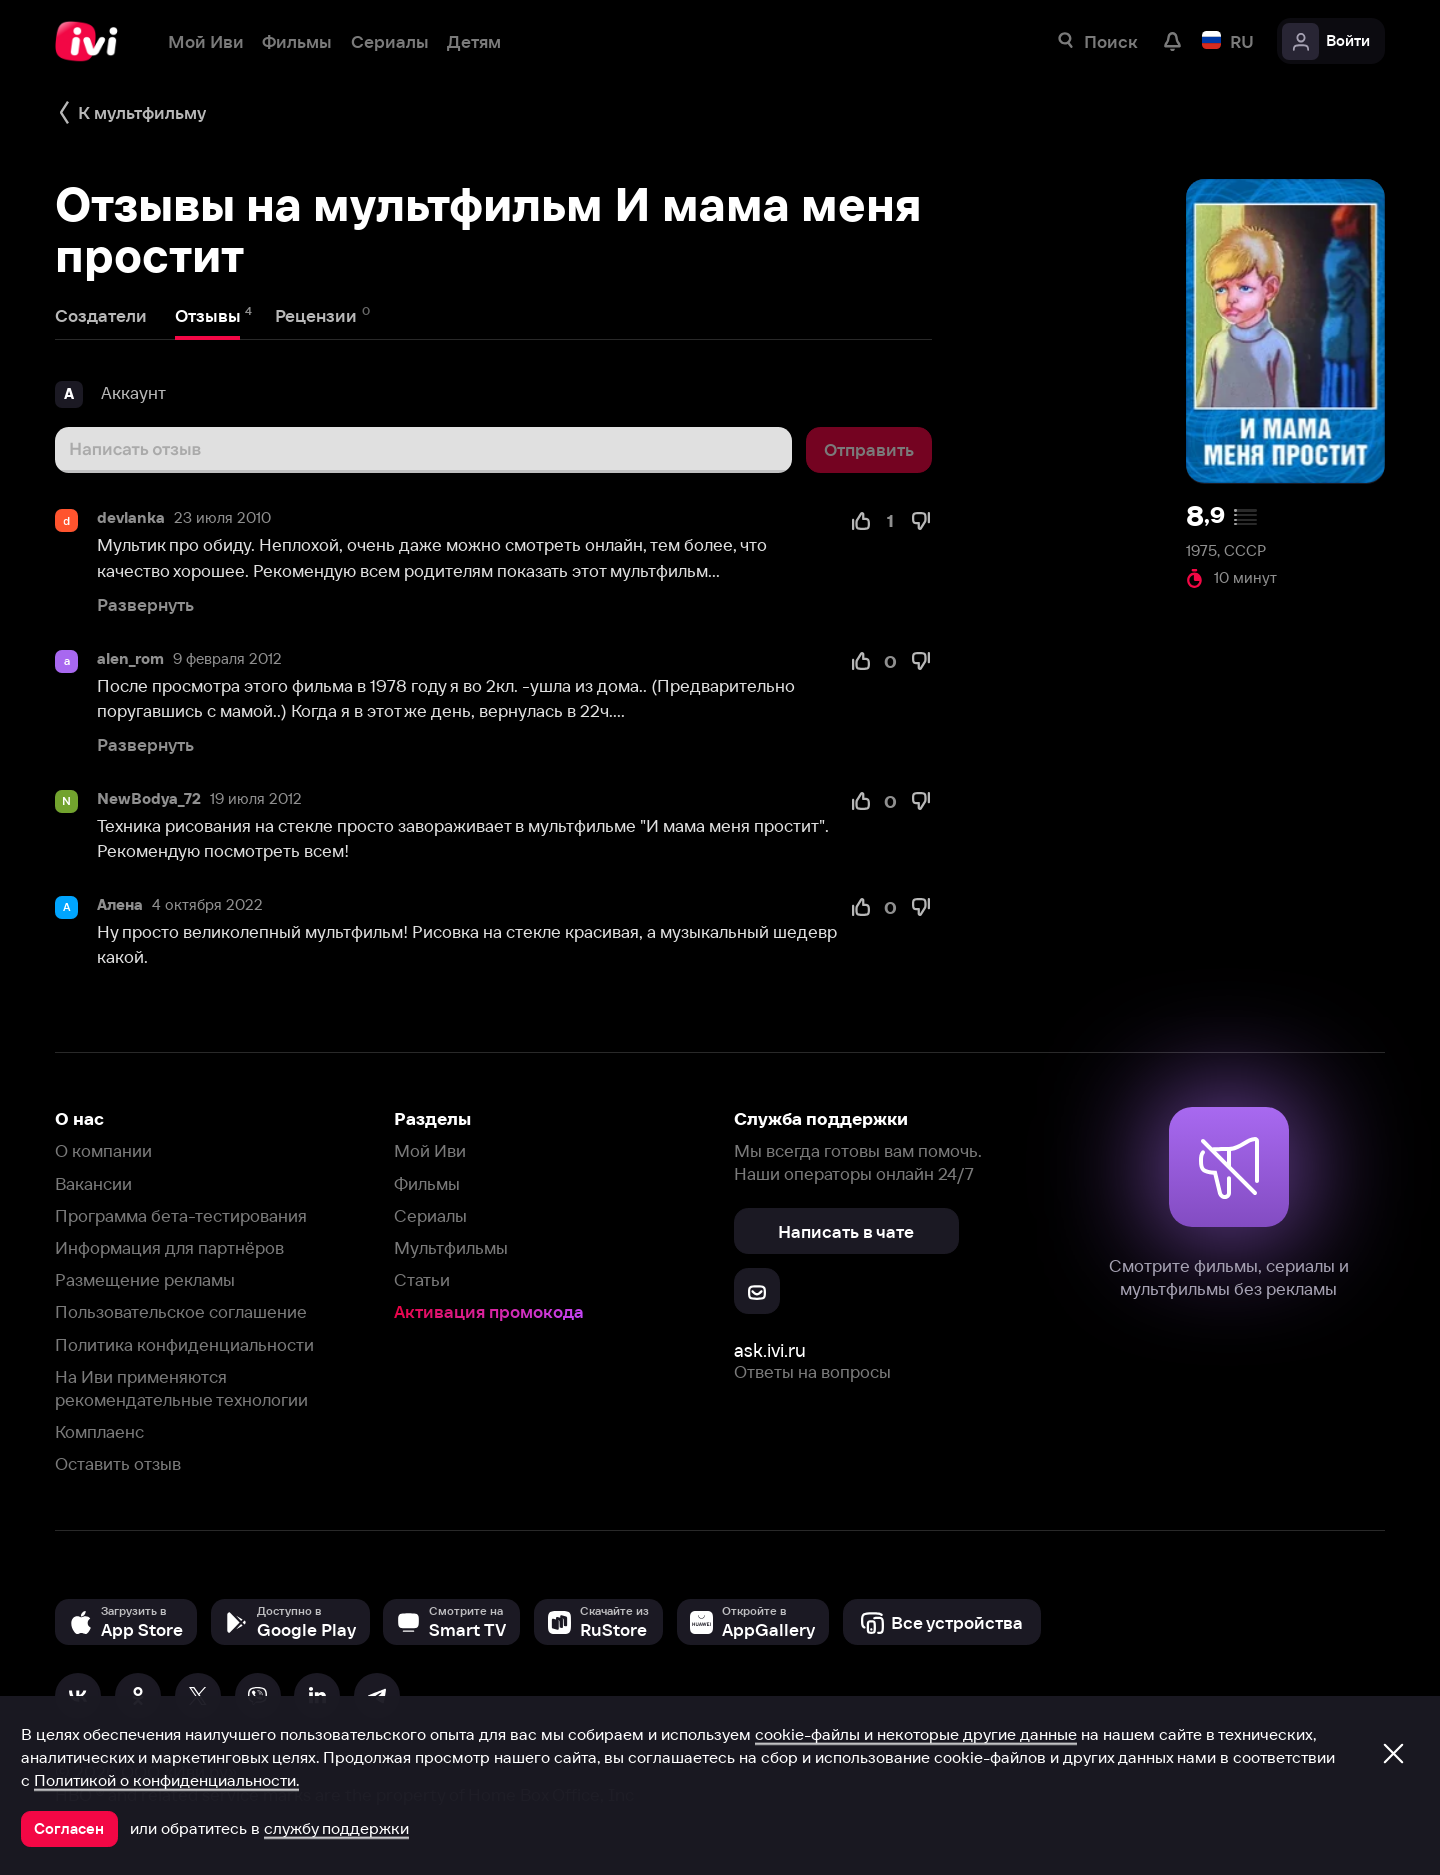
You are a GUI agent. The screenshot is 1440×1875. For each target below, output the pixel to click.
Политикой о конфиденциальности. (166, 1780)
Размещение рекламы (145, 1279)
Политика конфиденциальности (184, 1344)
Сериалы (430, 1215)
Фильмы (427, 1183)
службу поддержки (336, 1828)
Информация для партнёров (169, 1247)
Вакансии (93, 1183)
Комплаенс (99, 1431)
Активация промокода (489, 1311)
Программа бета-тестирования (181, 1215)
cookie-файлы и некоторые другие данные (916, 1734)
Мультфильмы (451, 1247)
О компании (103, 1150)
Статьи (422, 1279)
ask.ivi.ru (770, 1350)
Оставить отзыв (118, 1463)
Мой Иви (430, 1150)
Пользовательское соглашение (181, 1311)
